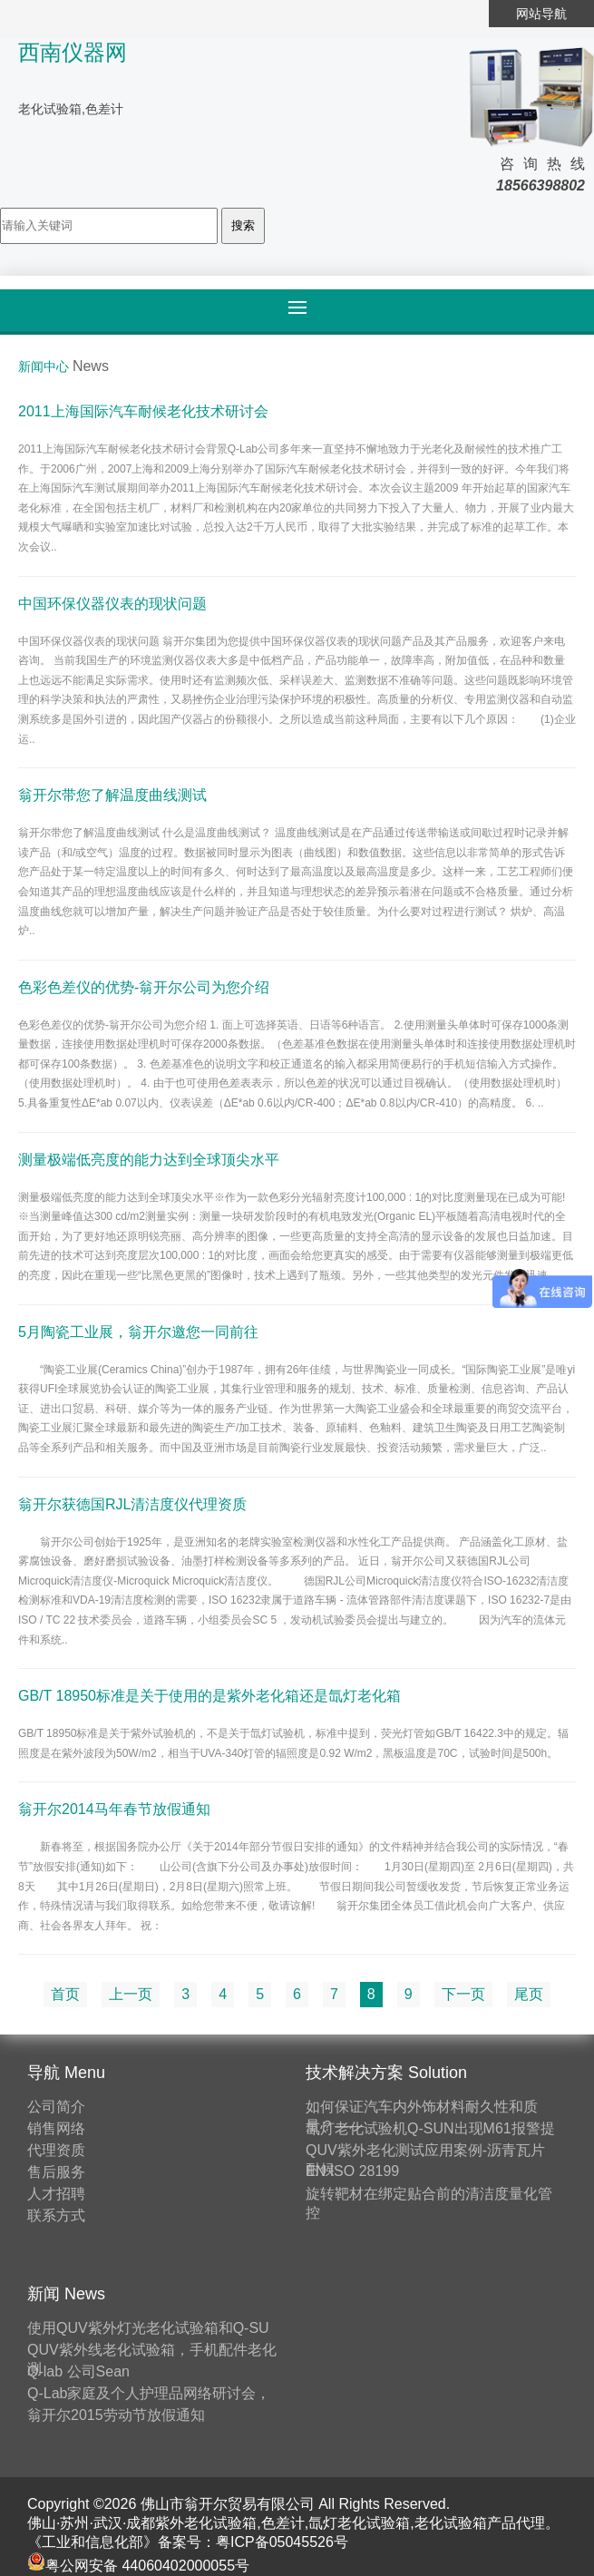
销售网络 (56, 2128)
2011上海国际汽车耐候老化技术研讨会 (143, 411)
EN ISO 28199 (352, 2171)
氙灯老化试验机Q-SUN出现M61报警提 (430, 2128)
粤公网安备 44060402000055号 (138, 2565)
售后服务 (56, 2172)
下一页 (463, 1994)
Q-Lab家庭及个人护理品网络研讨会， (148, 2393)
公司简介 (56, 2106)
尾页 (528, 1994)
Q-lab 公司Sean (78, 2371)
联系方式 (56, 2215)
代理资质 (56, 2150)
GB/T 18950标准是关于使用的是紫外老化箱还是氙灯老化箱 (209, 1695)
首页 (65, 1994)
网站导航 (541, 13)
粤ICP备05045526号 (282, 2542)
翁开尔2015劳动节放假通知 (116, 2415)
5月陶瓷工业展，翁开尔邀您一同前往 (138, 1331)
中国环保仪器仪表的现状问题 (112, 602)
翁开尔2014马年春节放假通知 (114, 1809)
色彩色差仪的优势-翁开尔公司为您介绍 (143, 986)
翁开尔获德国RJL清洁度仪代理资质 (132, 1503)
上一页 (130, 1994)
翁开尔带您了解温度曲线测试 (112, 795)
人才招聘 (56, 2193)
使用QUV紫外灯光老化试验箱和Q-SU (148, 2328)
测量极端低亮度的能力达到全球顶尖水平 (148, 1158)
